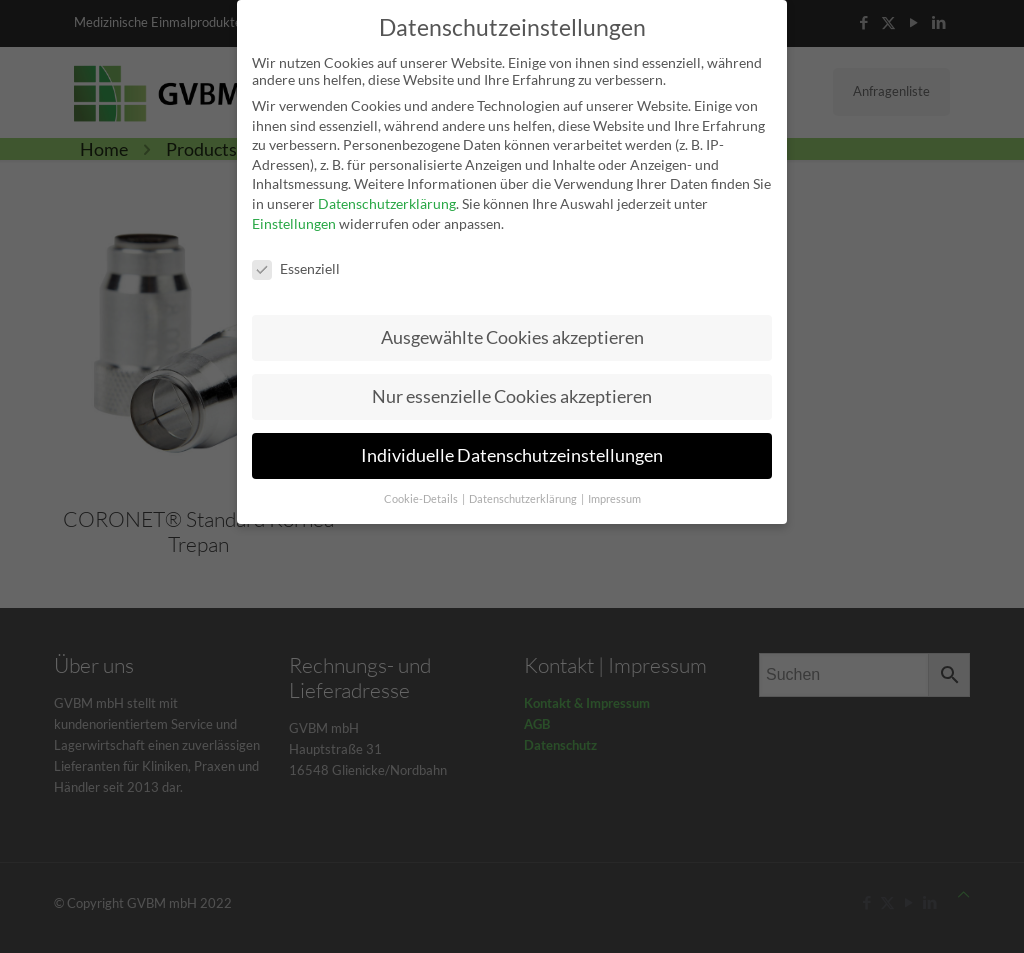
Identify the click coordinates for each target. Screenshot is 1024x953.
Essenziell (296, 261)
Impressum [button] (614, 492)
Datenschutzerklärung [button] (524, 492)
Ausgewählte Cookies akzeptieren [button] (512, 330)
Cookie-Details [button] (422, 492)
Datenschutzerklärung (387, 196)
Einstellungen (294, 216)
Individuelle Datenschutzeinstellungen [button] (512, 448)
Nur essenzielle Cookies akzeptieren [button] (512, 389)
